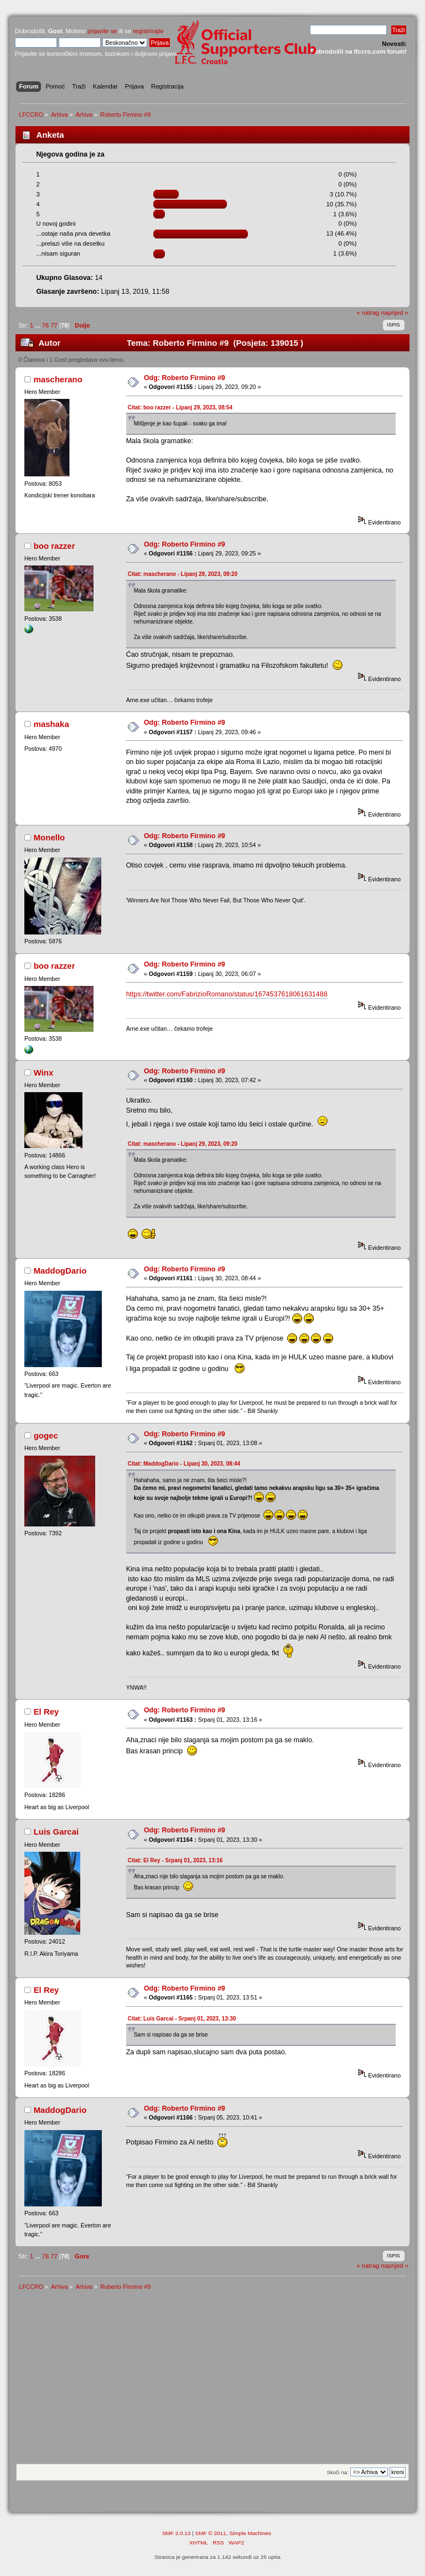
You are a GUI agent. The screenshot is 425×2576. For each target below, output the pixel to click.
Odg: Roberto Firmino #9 (184, 378)
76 (45, 325)
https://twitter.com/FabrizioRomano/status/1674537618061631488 (227, 994)
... (38, 325)
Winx (44, 1072)
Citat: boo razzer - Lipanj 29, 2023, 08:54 (180, 407)
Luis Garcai (56, 1831)
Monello (49, 837)
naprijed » (394, 312)
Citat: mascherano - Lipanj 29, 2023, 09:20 (182, 574)
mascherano (58, 379)
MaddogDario (60, 1270)
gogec (46, 1435)
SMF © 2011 (210, 2533)
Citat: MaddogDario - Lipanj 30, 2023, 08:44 (184, 1464)
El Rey (46, 1711)
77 (53, 325)
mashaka (51, 724)
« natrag (367, 312)
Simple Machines (250, 2533)
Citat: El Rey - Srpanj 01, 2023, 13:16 (175, 1860)
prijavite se (102, 31)
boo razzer (54, 545)
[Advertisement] (212, 2380)
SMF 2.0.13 (176, 2533)
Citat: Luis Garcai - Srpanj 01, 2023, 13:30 (182, 2019)
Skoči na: (337, 2472)
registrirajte (148, 31)
